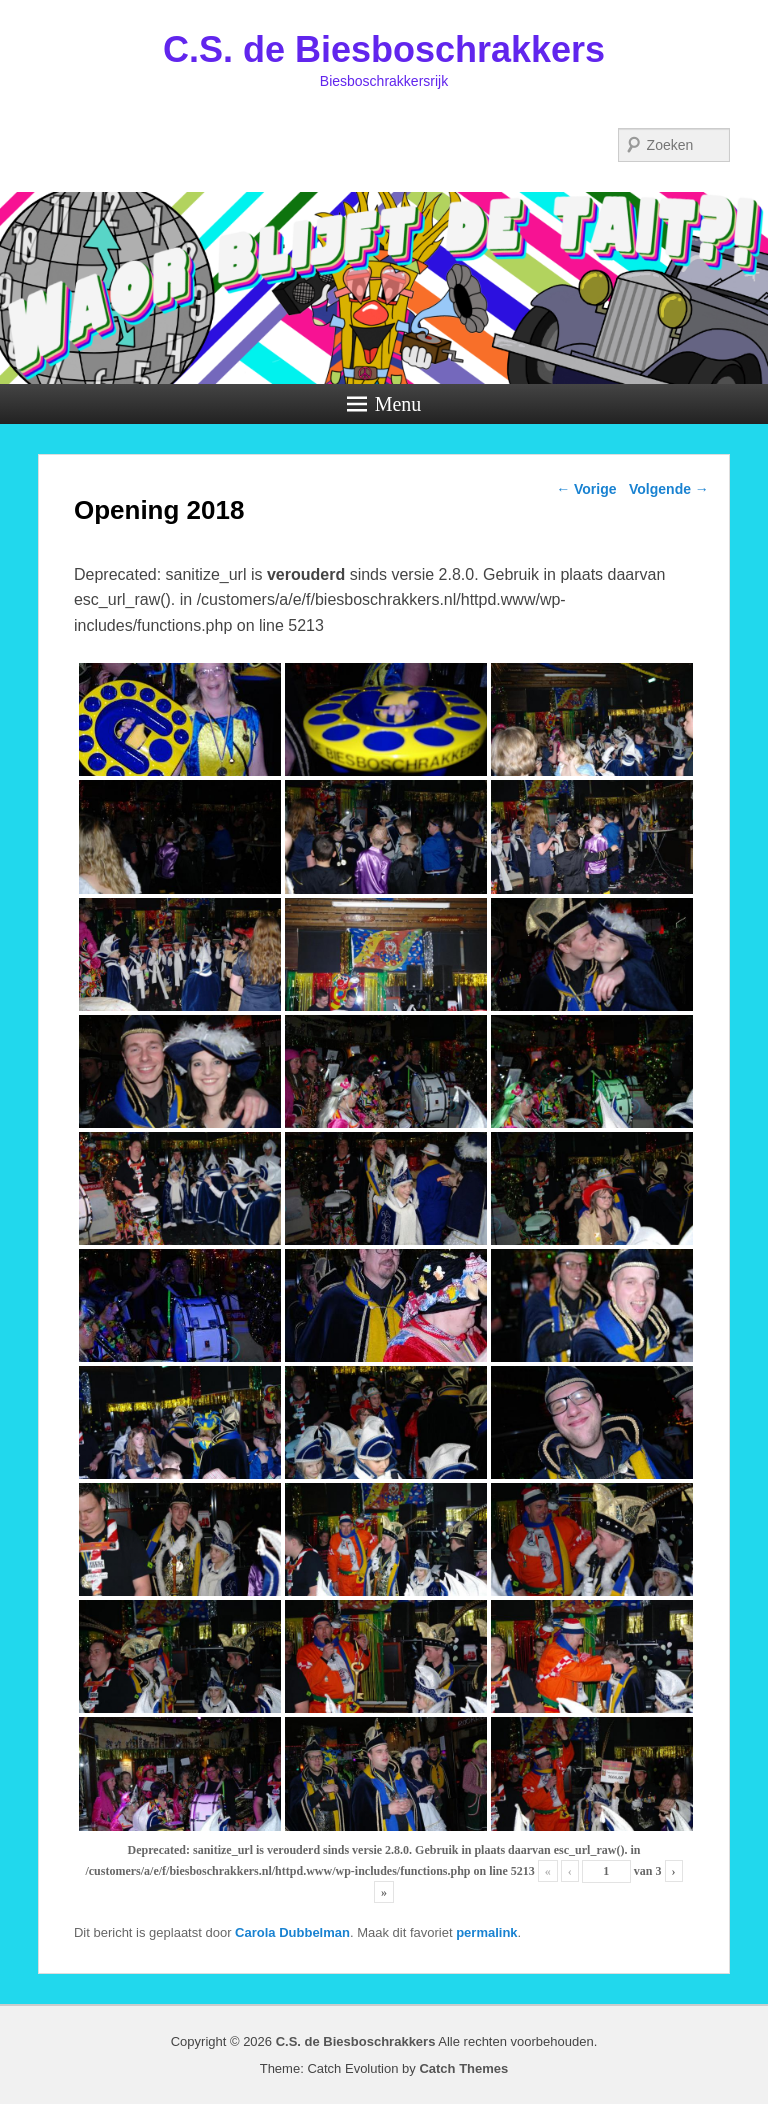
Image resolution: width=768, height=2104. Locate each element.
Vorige (586, 489)
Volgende (669, 489)
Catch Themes (463, 2068)
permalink (486, 1932)
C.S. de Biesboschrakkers (384, 49)
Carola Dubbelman (292, 1932)
